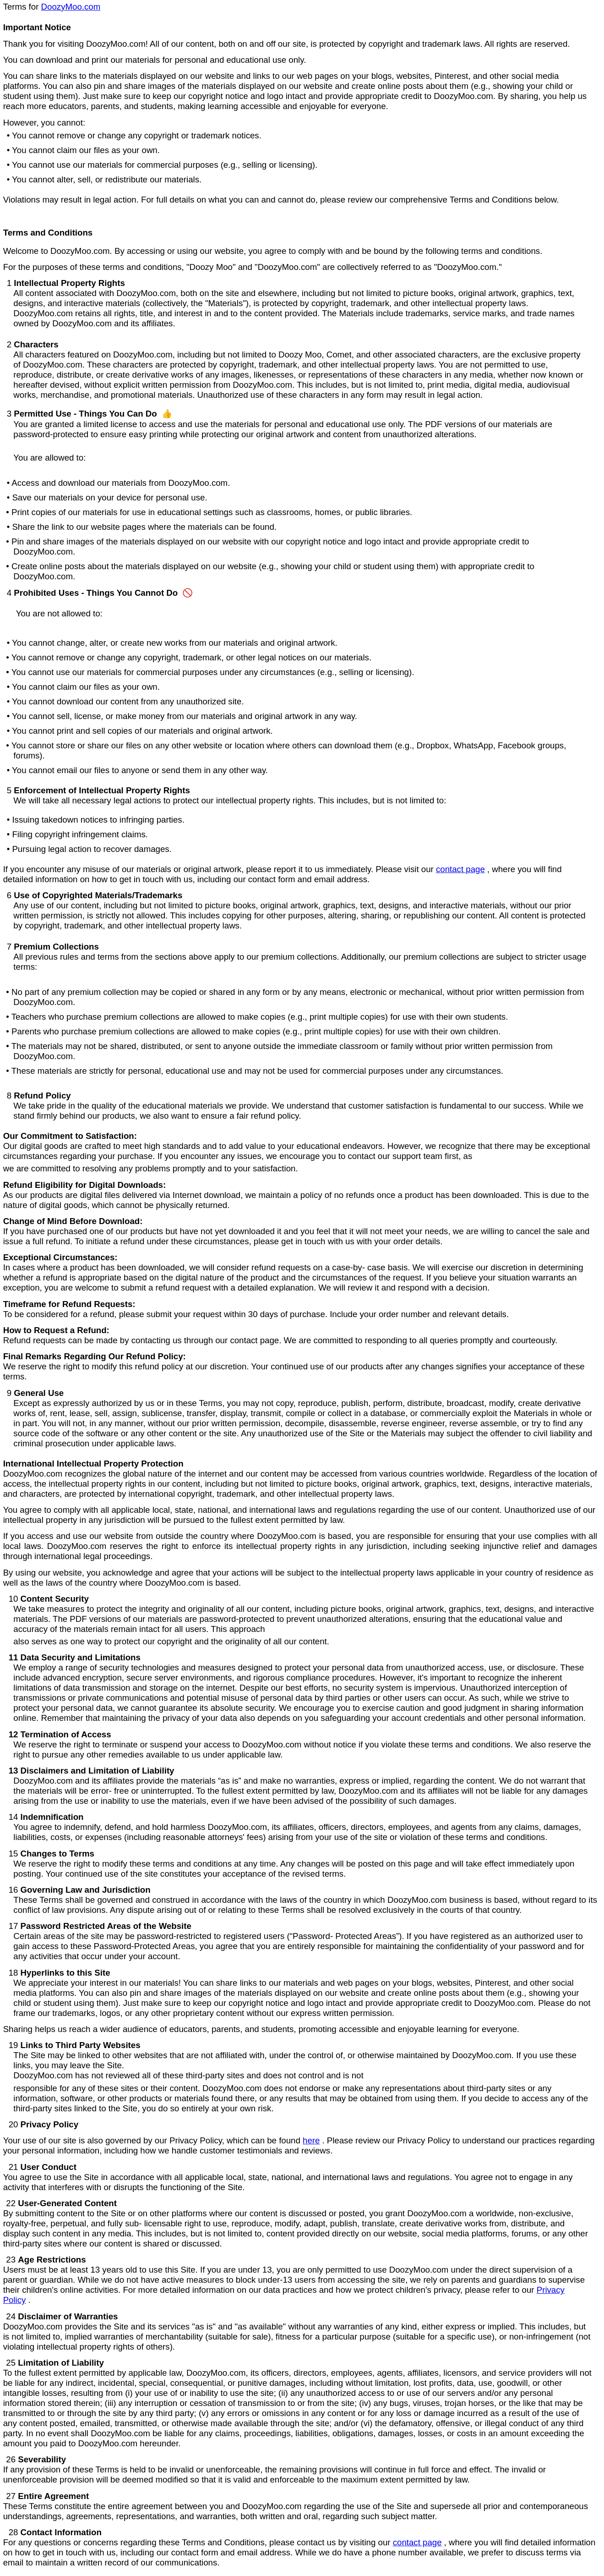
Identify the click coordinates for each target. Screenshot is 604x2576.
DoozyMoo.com (71, 6)
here (311, 2140)
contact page (460, 869)
